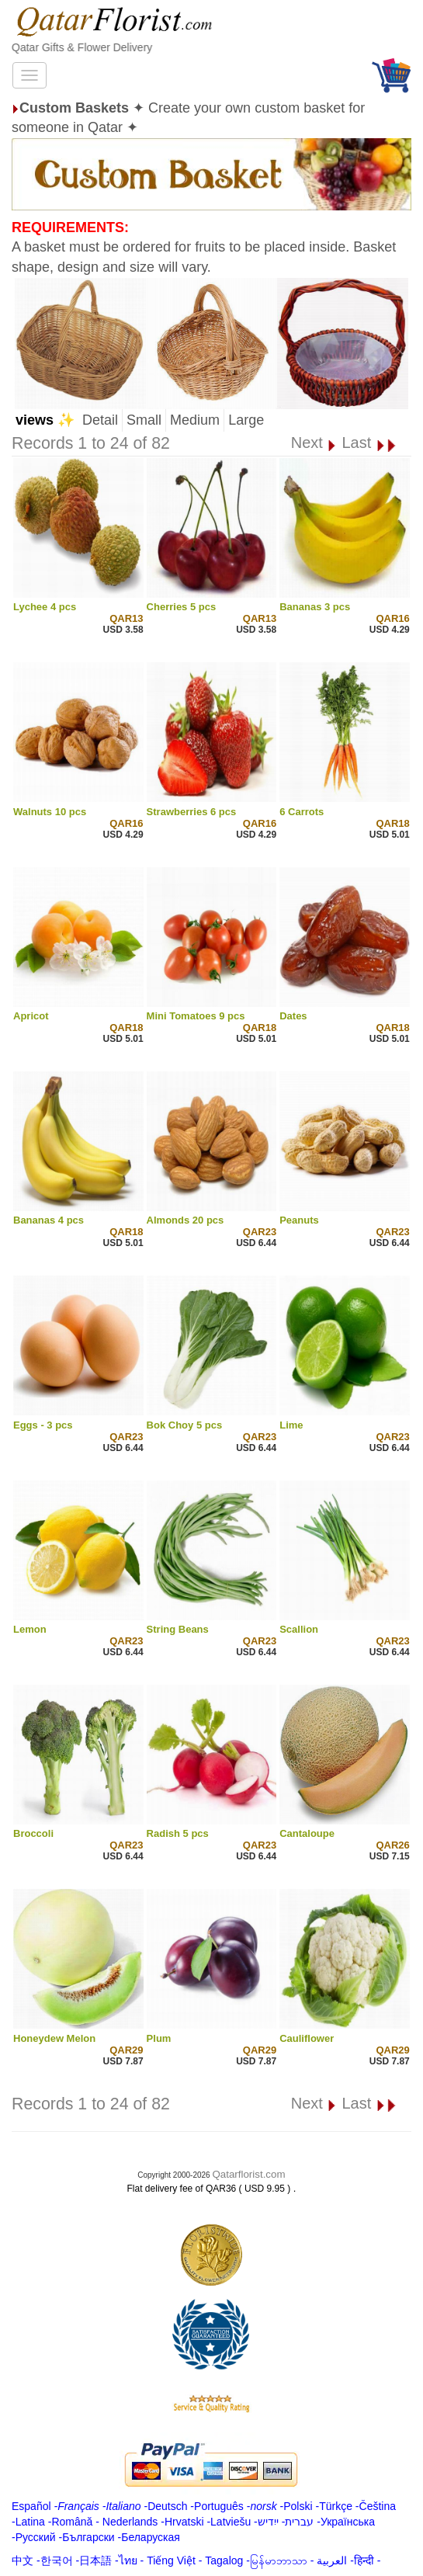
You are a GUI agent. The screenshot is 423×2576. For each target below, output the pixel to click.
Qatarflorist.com (248, 2174)
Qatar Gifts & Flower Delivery (82, 47)
